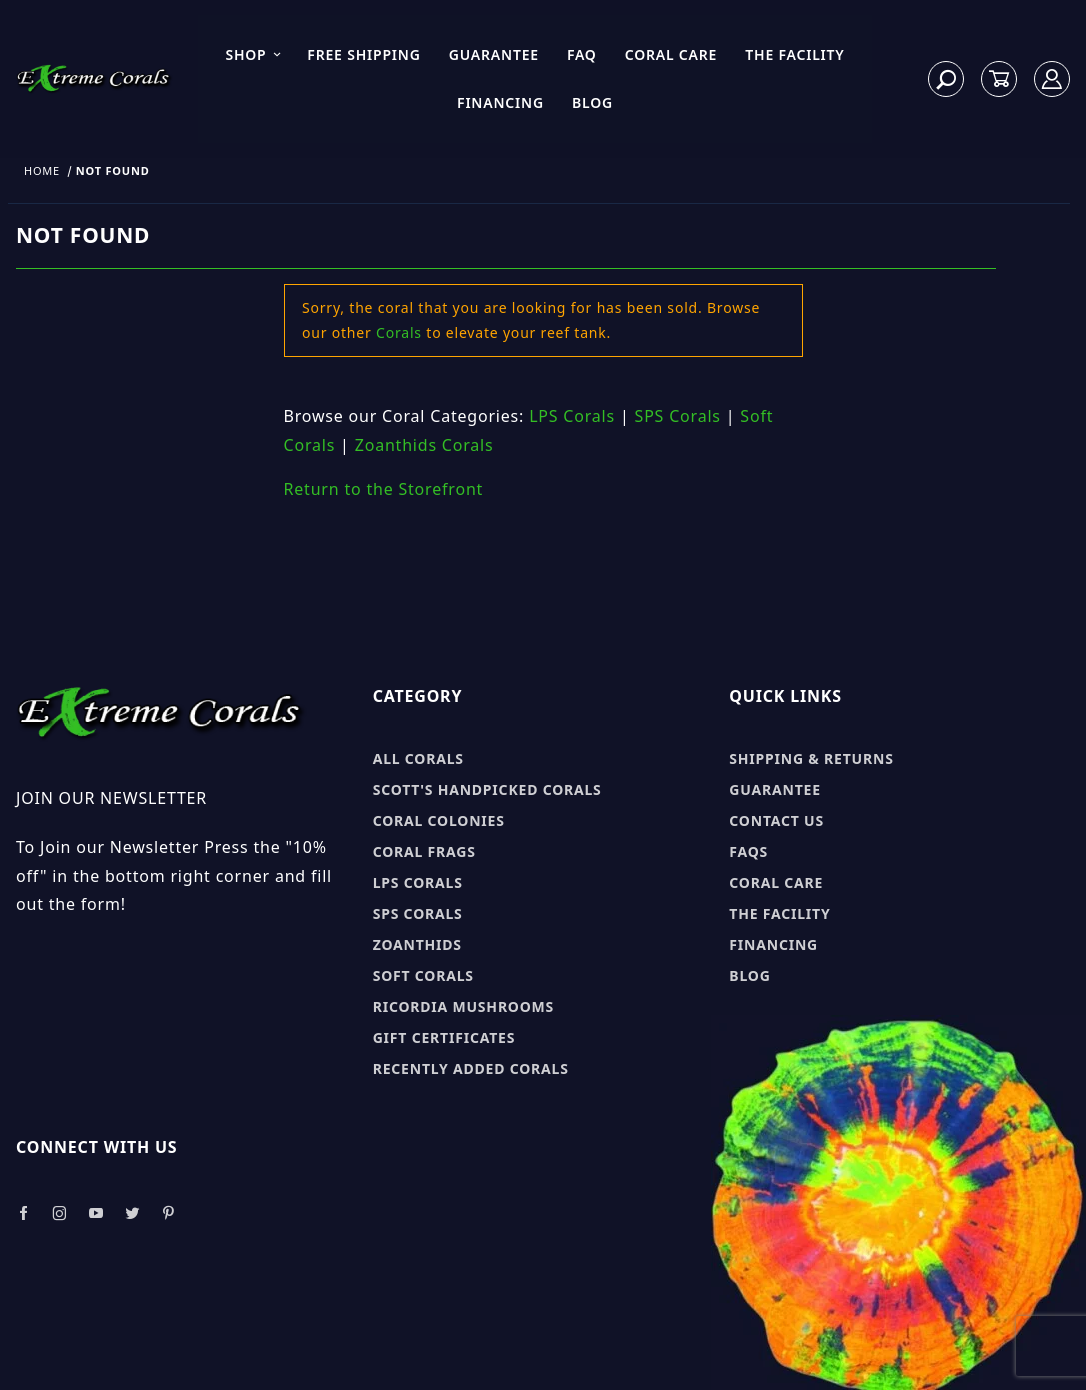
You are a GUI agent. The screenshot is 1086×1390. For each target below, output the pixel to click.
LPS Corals (572, 416)
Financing (500, 102)
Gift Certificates (444, 1037)
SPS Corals (678, 416)
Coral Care (671, 54)
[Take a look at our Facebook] (23, 1213)
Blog (592, 102)
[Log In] (1052, 79)
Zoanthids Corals (424, 445)
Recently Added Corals (471, 1068)
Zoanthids (417, 944)
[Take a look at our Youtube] (97, 1213)
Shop (253, 54)
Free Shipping (363, 54)
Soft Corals (423, 975)
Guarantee (494, 54)
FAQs (748, 851)
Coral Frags (424, 851)
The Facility (794, 54)
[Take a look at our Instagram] (60, 1213)
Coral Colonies (439, 820)
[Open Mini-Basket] (999, 79)
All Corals (418, 758)
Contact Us (776, 820)
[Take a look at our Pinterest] (168, 1213)
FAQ (582, 54)
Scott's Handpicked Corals (487, 789)
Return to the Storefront (384, 489)
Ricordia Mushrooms (463, 1006)
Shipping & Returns (811, 758)
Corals (399, 332)
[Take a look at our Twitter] (132, 1213)
